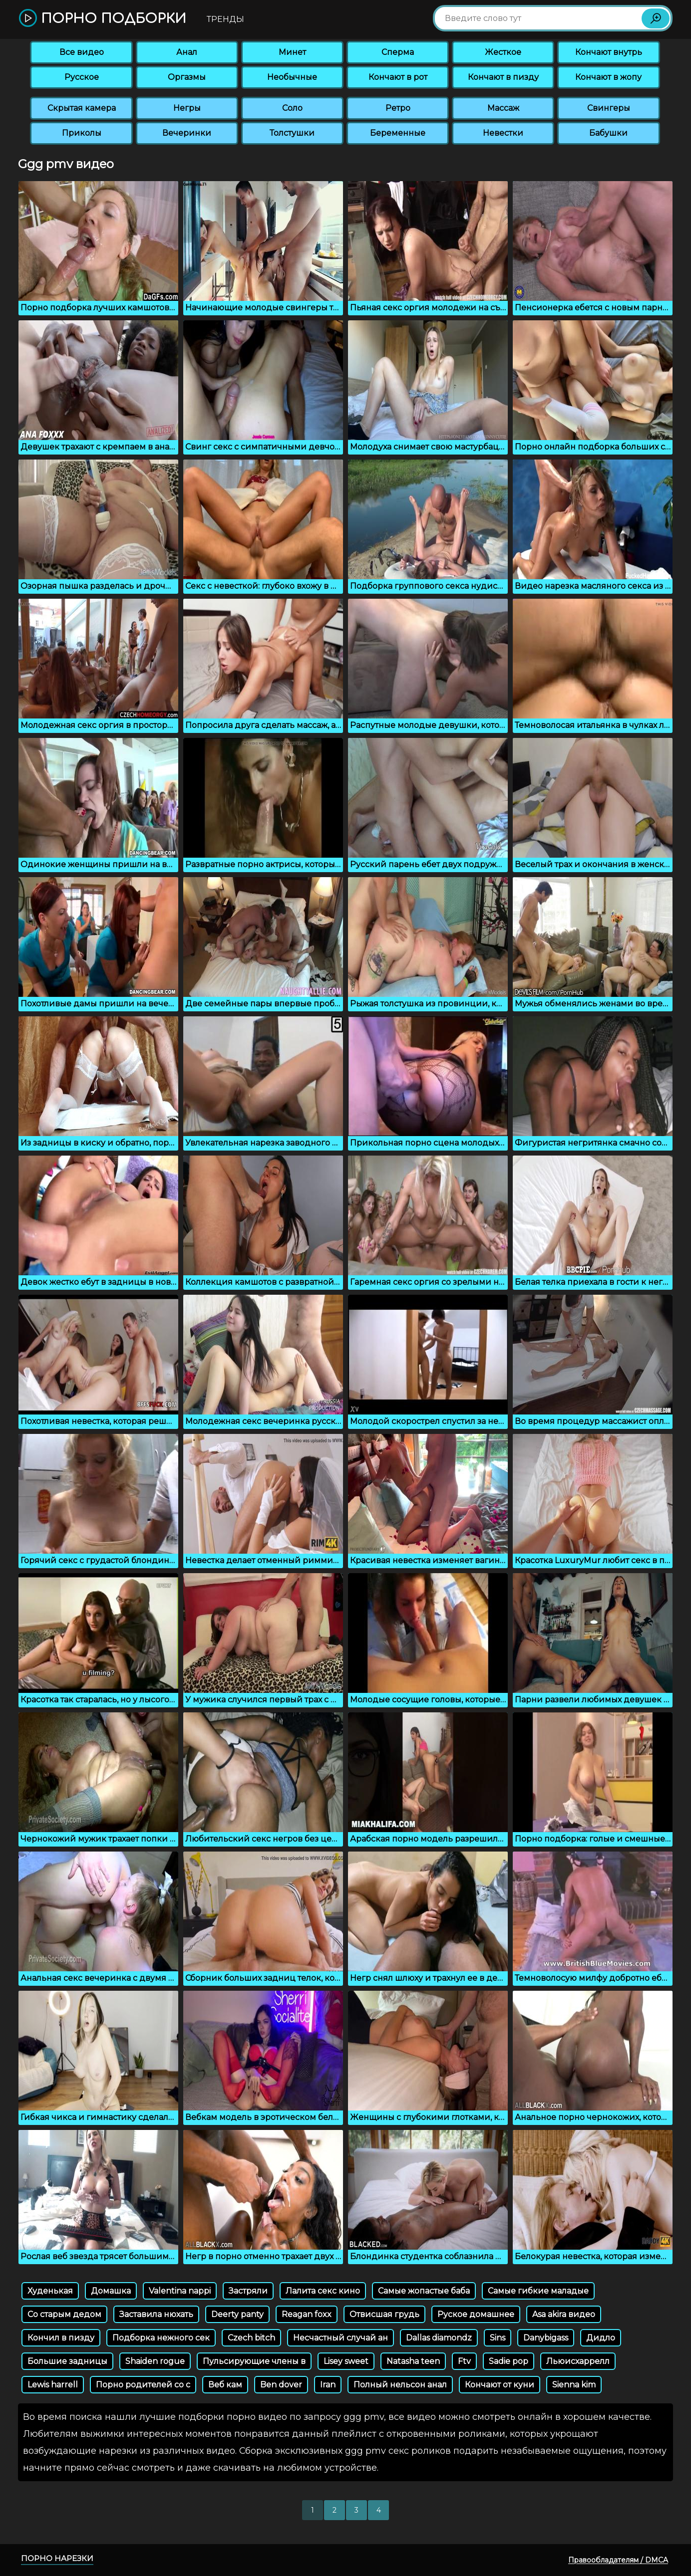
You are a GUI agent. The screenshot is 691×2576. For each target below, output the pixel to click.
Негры (187, 108)
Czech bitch (251, 2337)
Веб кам (225, 2384)
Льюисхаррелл (578, 2361)
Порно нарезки (57, 2558)
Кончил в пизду (60, 2337)
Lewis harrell (52, 2384)
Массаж (503, 108)
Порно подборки (102, 18)
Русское (81, 77)
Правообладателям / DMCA (618, 2560)
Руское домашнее (475, 2314)
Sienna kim (574, 2384)
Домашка (111, 2291)
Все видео (81, 52)
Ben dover (281, 2384)
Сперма (397, 52)
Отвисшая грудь (384, 2314)
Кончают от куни (499, 2384)
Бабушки (608, 133)
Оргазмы (187, 77)
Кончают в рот (397, 77)
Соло (292, 108)
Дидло (600, 2337)
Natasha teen (413, 2361)
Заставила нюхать (156, 2314)
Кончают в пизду (503, 77)
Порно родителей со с (143, 2384)
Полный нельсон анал (400, 2384)
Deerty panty (237, 2314)
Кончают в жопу (608, 77)
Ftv (464, 2361)
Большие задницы (67, 2361)
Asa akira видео (563, 2314)
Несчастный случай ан (340, 2337)
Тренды (225, 19)
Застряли (248, 2291)
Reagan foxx (307, 2314)
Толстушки (292, 133)
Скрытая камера (81, 108)
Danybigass (545, 2337)
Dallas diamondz (439, 2337)
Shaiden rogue (155, 2361)
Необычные (292, 77)
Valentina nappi (180, 2291)
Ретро (397, 108)
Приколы (81, 133)
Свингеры (608, 108)
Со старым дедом (64, 2314)
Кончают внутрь (608, 52)
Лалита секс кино (323, 2291)
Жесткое (503, 52)
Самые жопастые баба (424, 2291)
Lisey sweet (346, 2361)
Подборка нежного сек (161, 2337)
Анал (186, 52)
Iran (328, 2384)
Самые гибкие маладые (538, 2291)
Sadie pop (508, 2361)
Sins (497, 2337)
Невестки (503, 133)
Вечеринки (186, 133)
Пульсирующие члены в (254, 2361)
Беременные (397, 133)
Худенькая (50, 2291)
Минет (292, 52)
